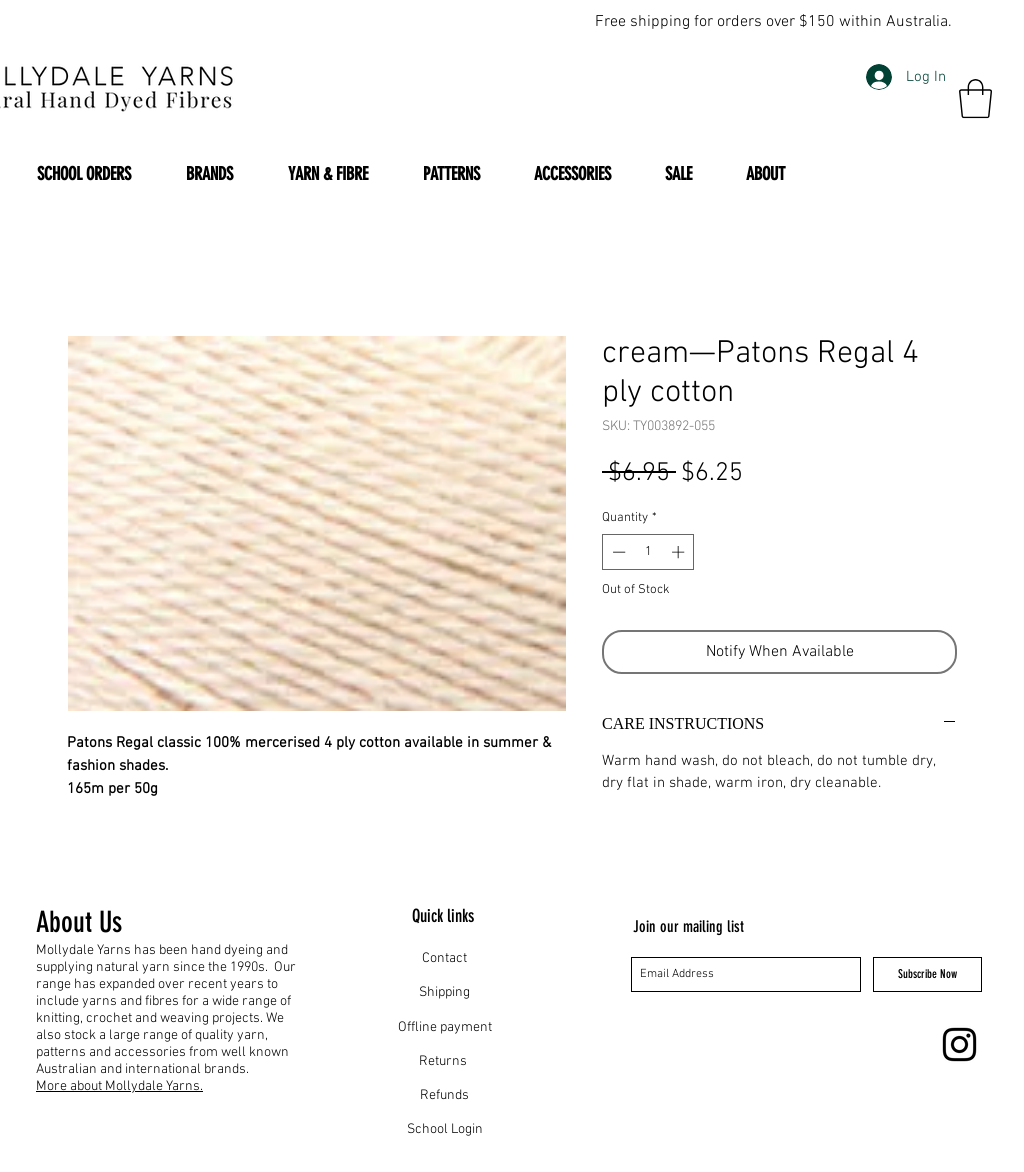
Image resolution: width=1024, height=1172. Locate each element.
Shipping (444, 992)
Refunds (444, 1095)
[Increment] (680, 552)
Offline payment (445, 1027)
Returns (444, 1061)
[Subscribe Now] (927, 974)
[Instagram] (959, 1044)
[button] (975, 98)
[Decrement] (617, 552)
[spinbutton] (648, 552)
